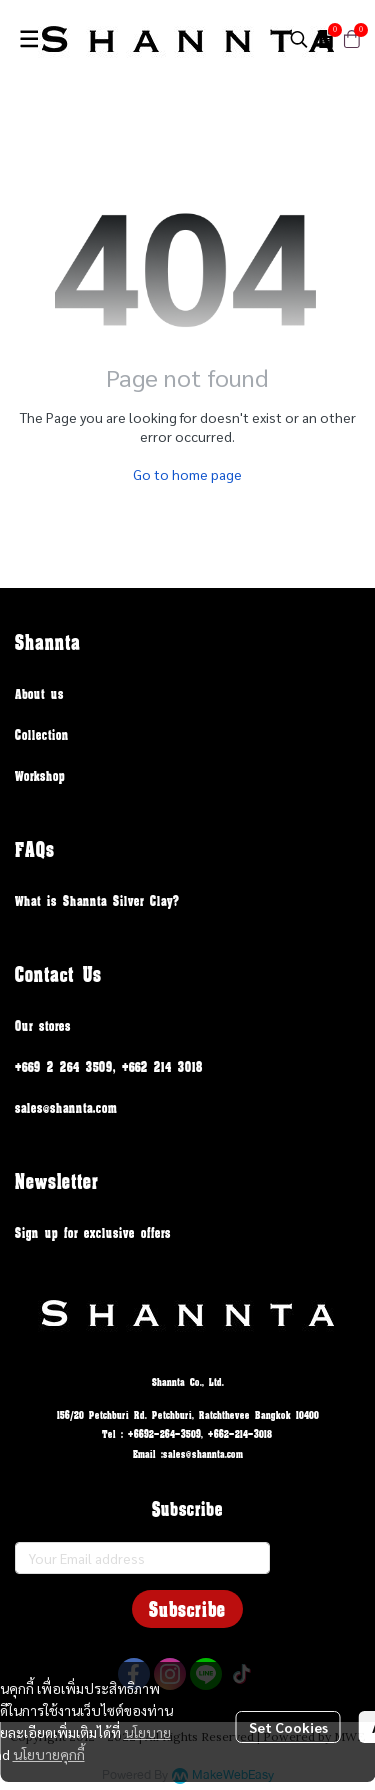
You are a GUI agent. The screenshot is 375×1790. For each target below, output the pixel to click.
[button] (299, 39)
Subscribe (187, 1609)
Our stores (43, 1025)
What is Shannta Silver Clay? (97, 900)
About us (39, 693)
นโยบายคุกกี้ (49, 1754)
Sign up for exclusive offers (93, 1232)
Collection (42, 734)
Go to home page (187, 474)
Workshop (40, 775)
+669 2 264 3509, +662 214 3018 (109, 1066)
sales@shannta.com (66, 1107)
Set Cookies (288, 1727)
